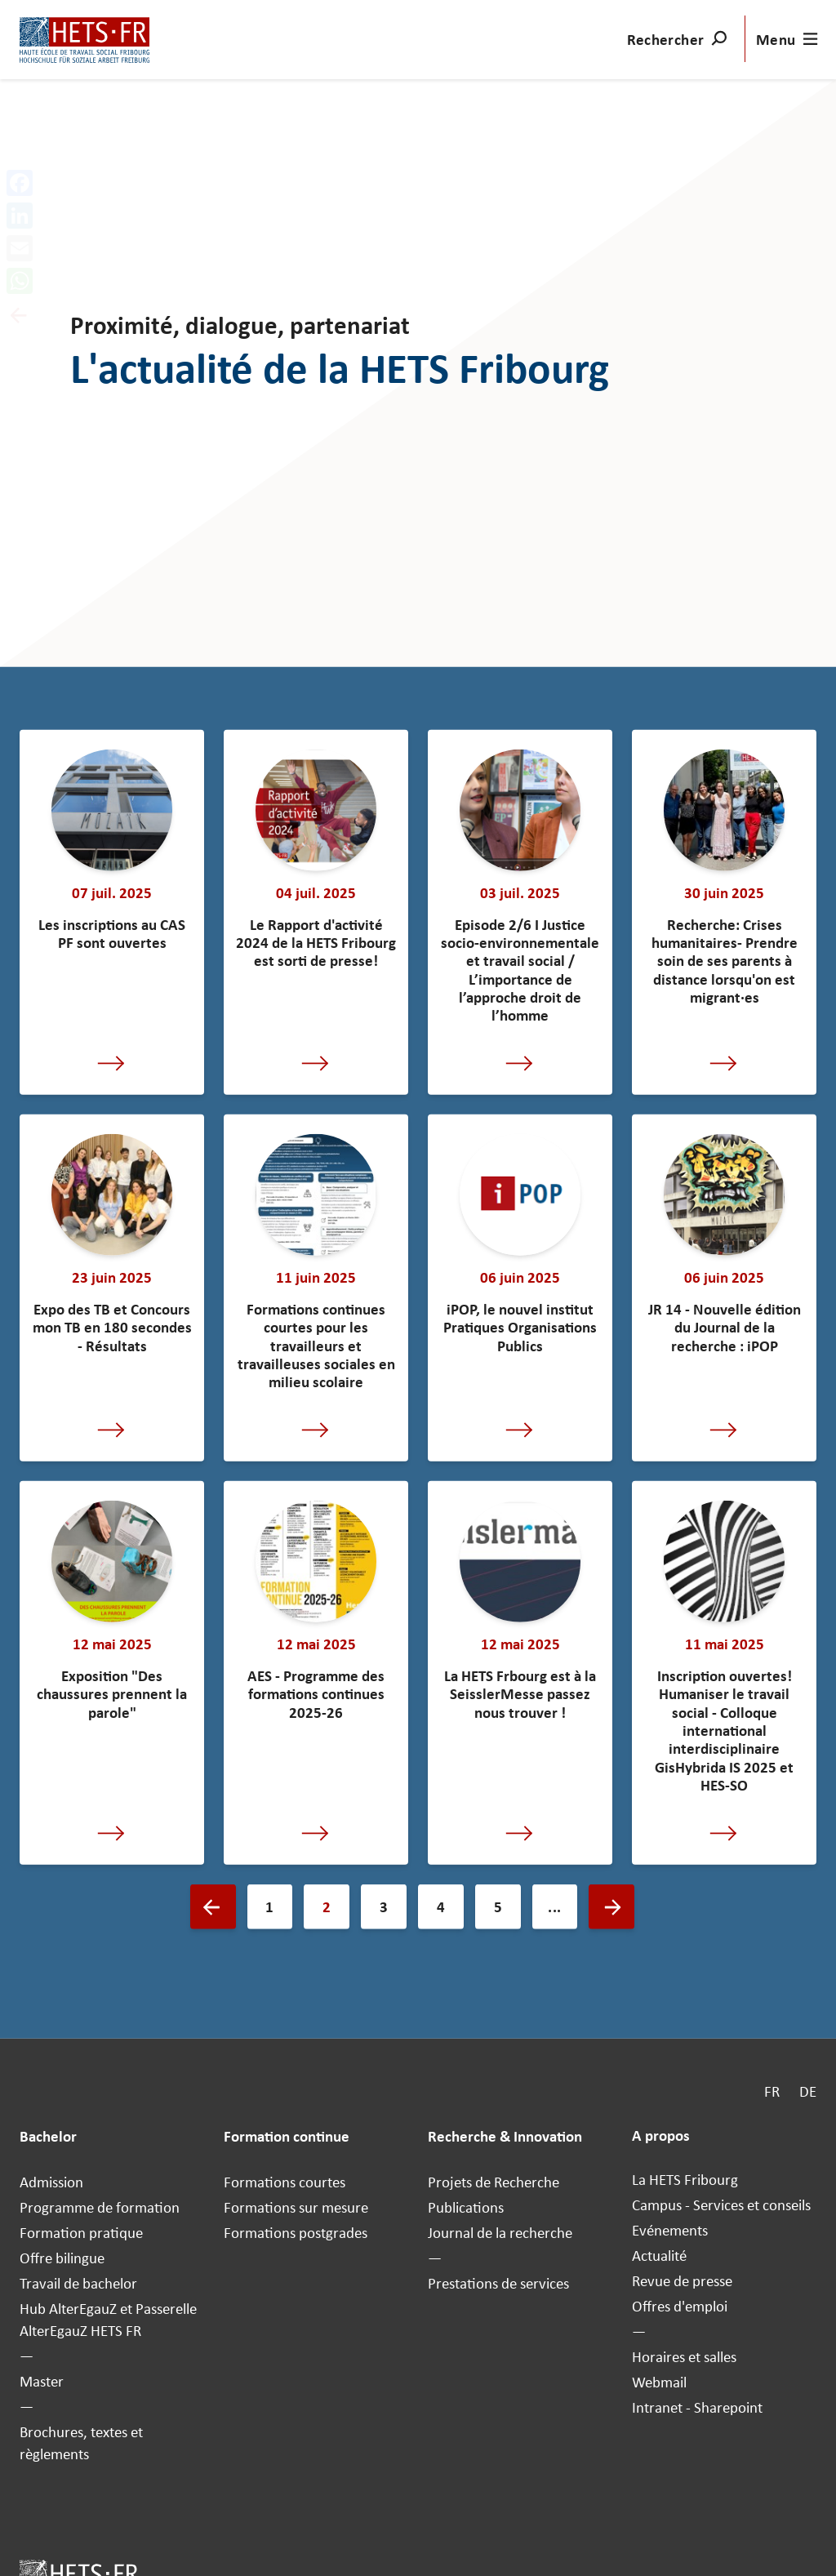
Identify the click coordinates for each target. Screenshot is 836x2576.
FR (772, 2091)
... (554, 1907)
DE (807, 2091)
